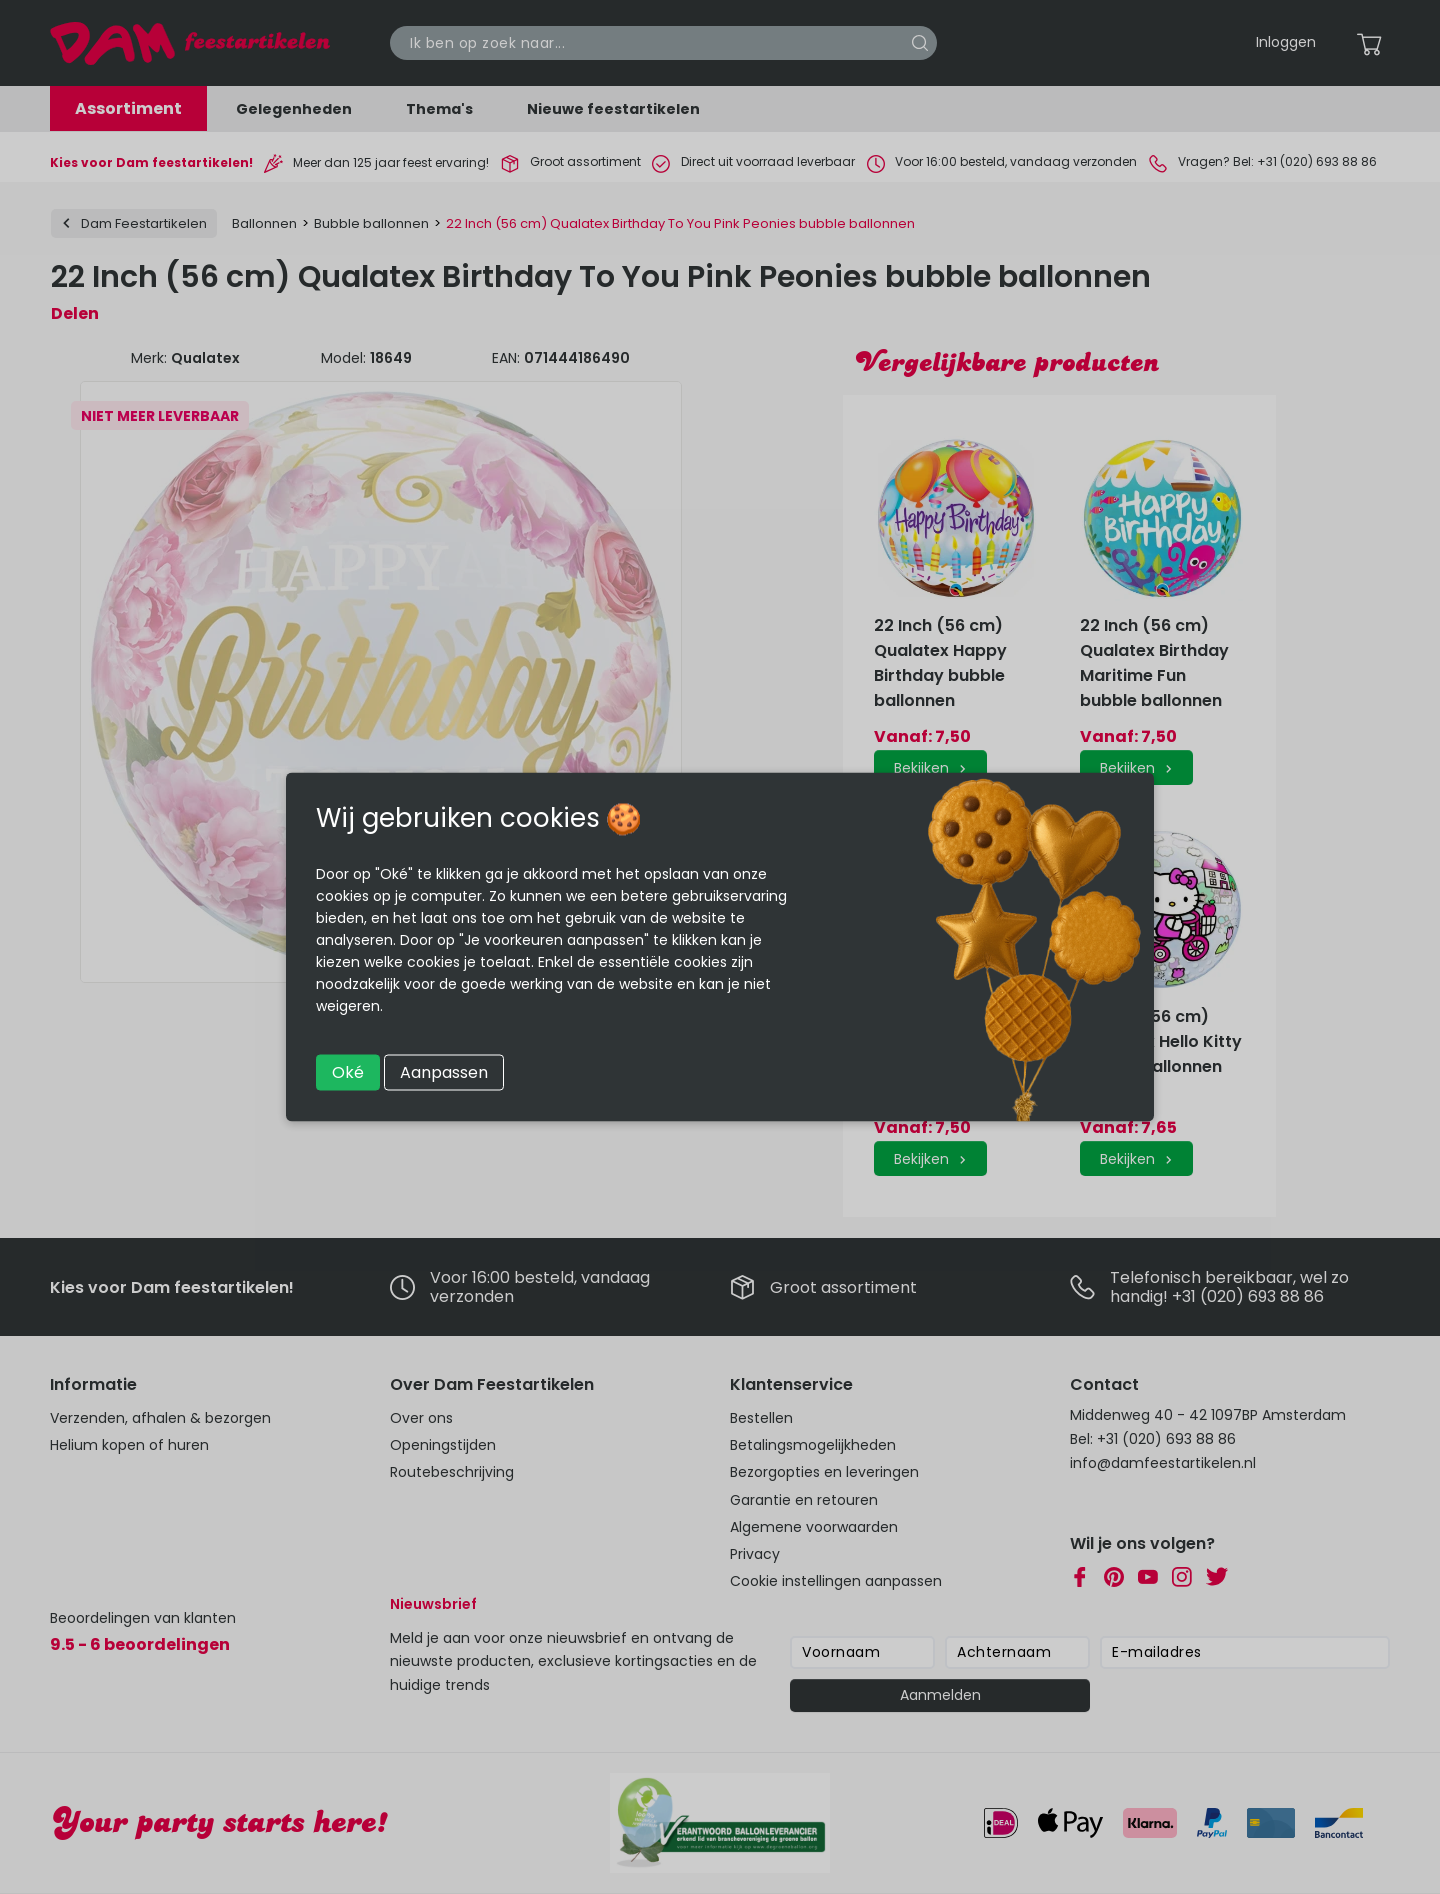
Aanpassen (444, 1072)
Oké (348, 1072)
